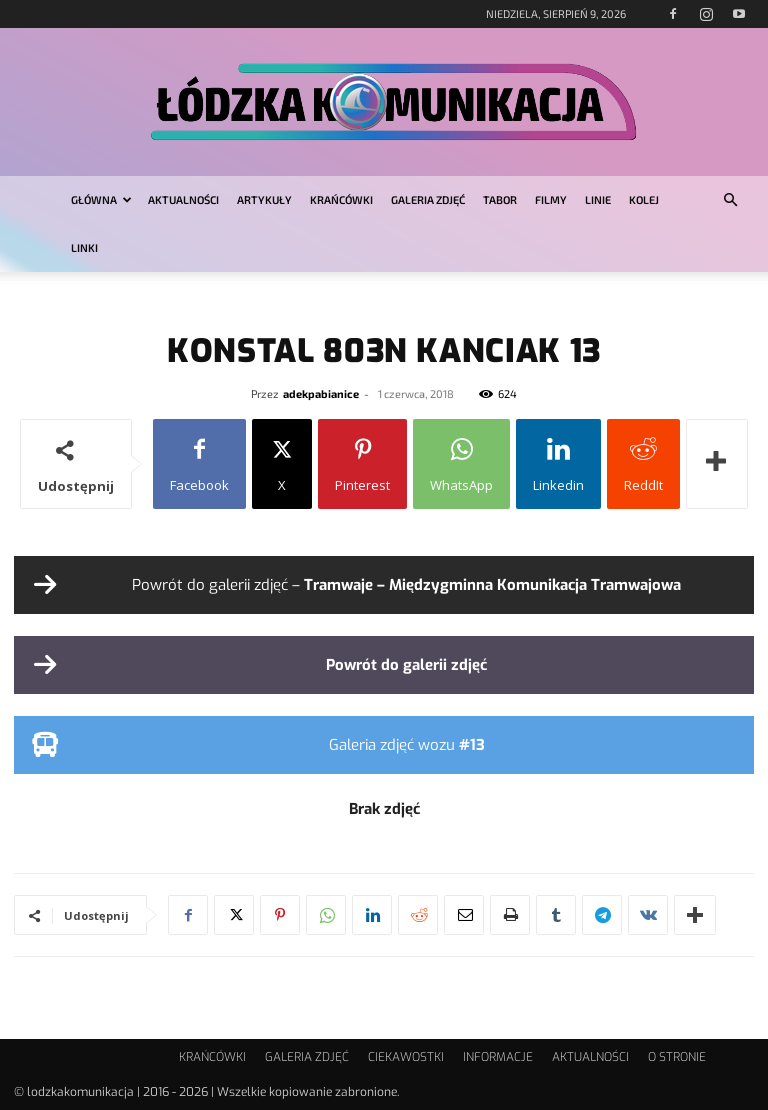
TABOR (500, 199)
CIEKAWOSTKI (406, 1057)
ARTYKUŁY (264, 199)
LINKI (84, 247)
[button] (730, 200)
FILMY (551, 199)
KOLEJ (644, 199)
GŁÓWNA (101, 199)
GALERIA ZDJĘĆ (428, 199)
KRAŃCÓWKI (341, 199)
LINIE (598, 199)
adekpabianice (321, 393)
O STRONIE (677, 1057)
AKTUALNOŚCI (183, 199)
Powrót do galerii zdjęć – (406, 585)
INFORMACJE (498, 1057)
